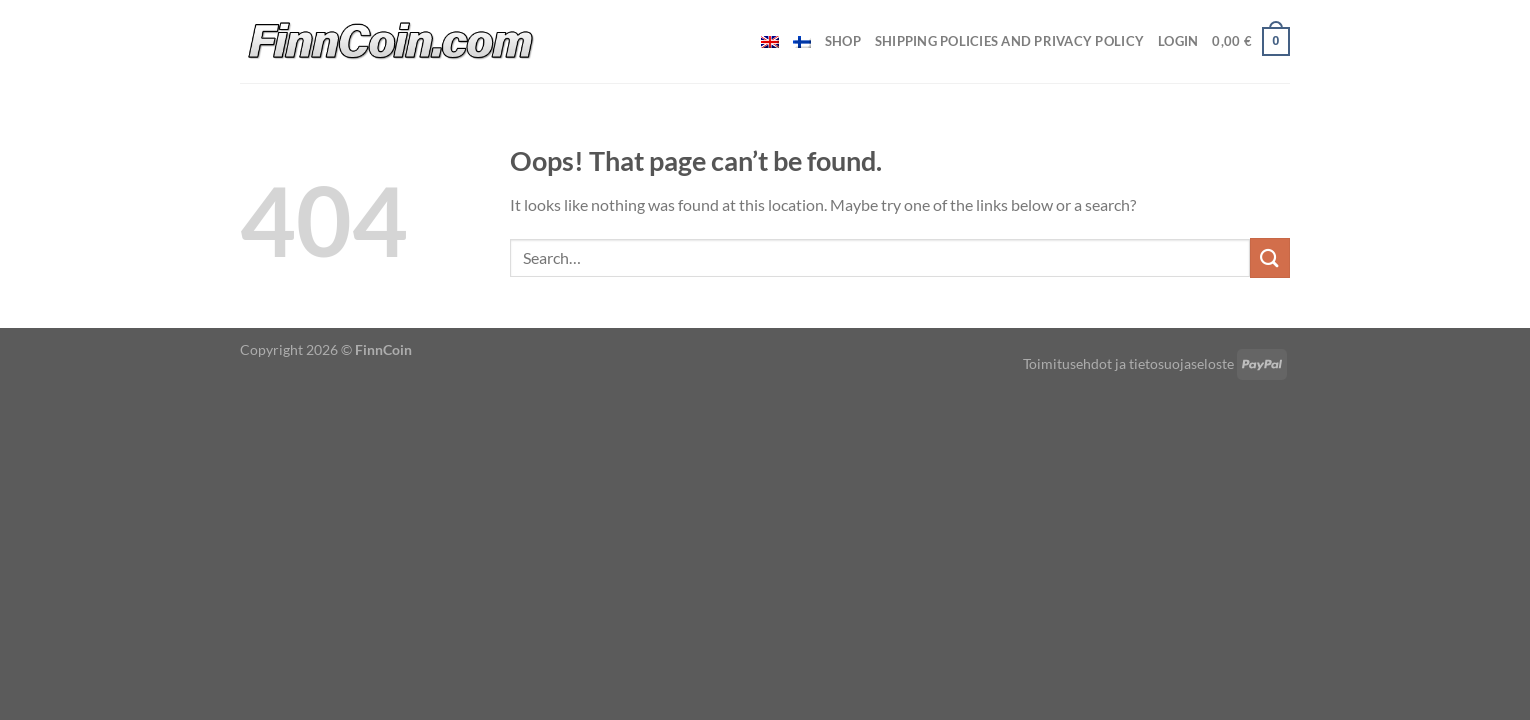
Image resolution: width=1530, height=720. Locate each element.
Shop (843, 41)
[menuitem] (770, 42)
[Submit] (1270, 257)
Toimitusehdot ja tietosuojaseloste (1128, 363)
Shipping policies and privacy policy (1009, 41)
